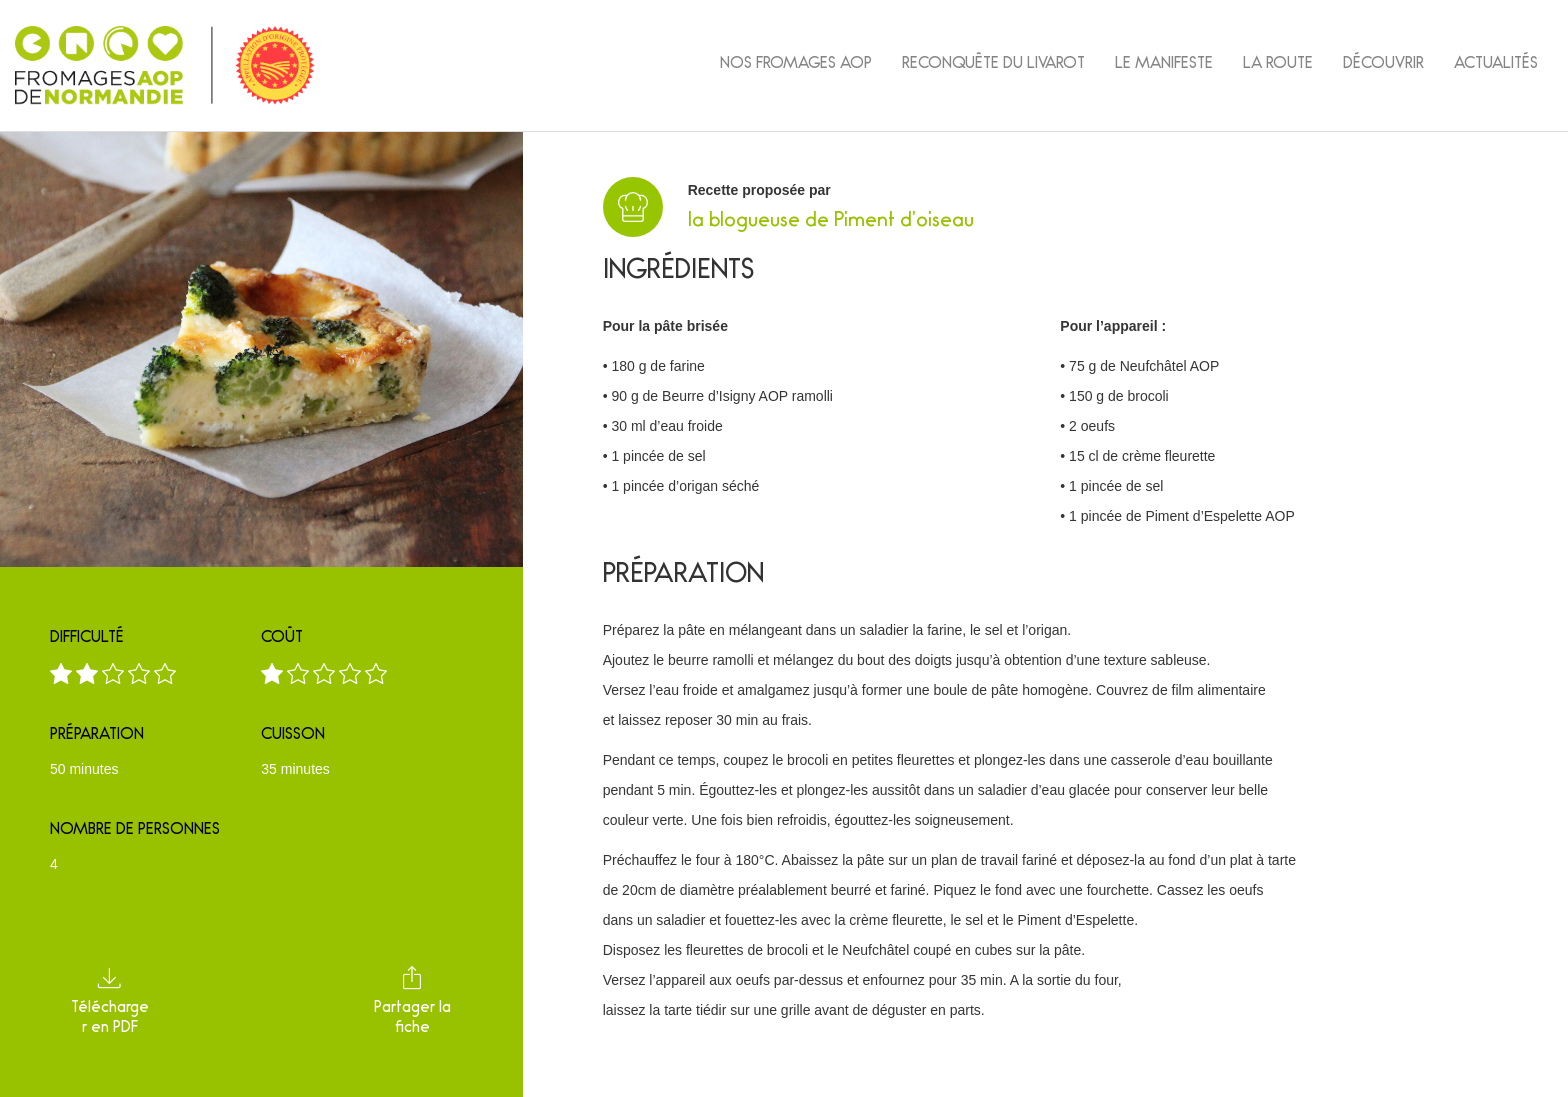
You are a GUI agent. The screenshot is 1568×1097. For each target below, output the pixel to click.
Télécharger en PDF (110, 998)
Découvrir (1383, 65)
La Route (1278, 65)
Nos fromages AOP (796, 65)
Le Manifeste (1164, 65)
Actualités (1496, 65)
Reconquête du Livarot (993, 65)
